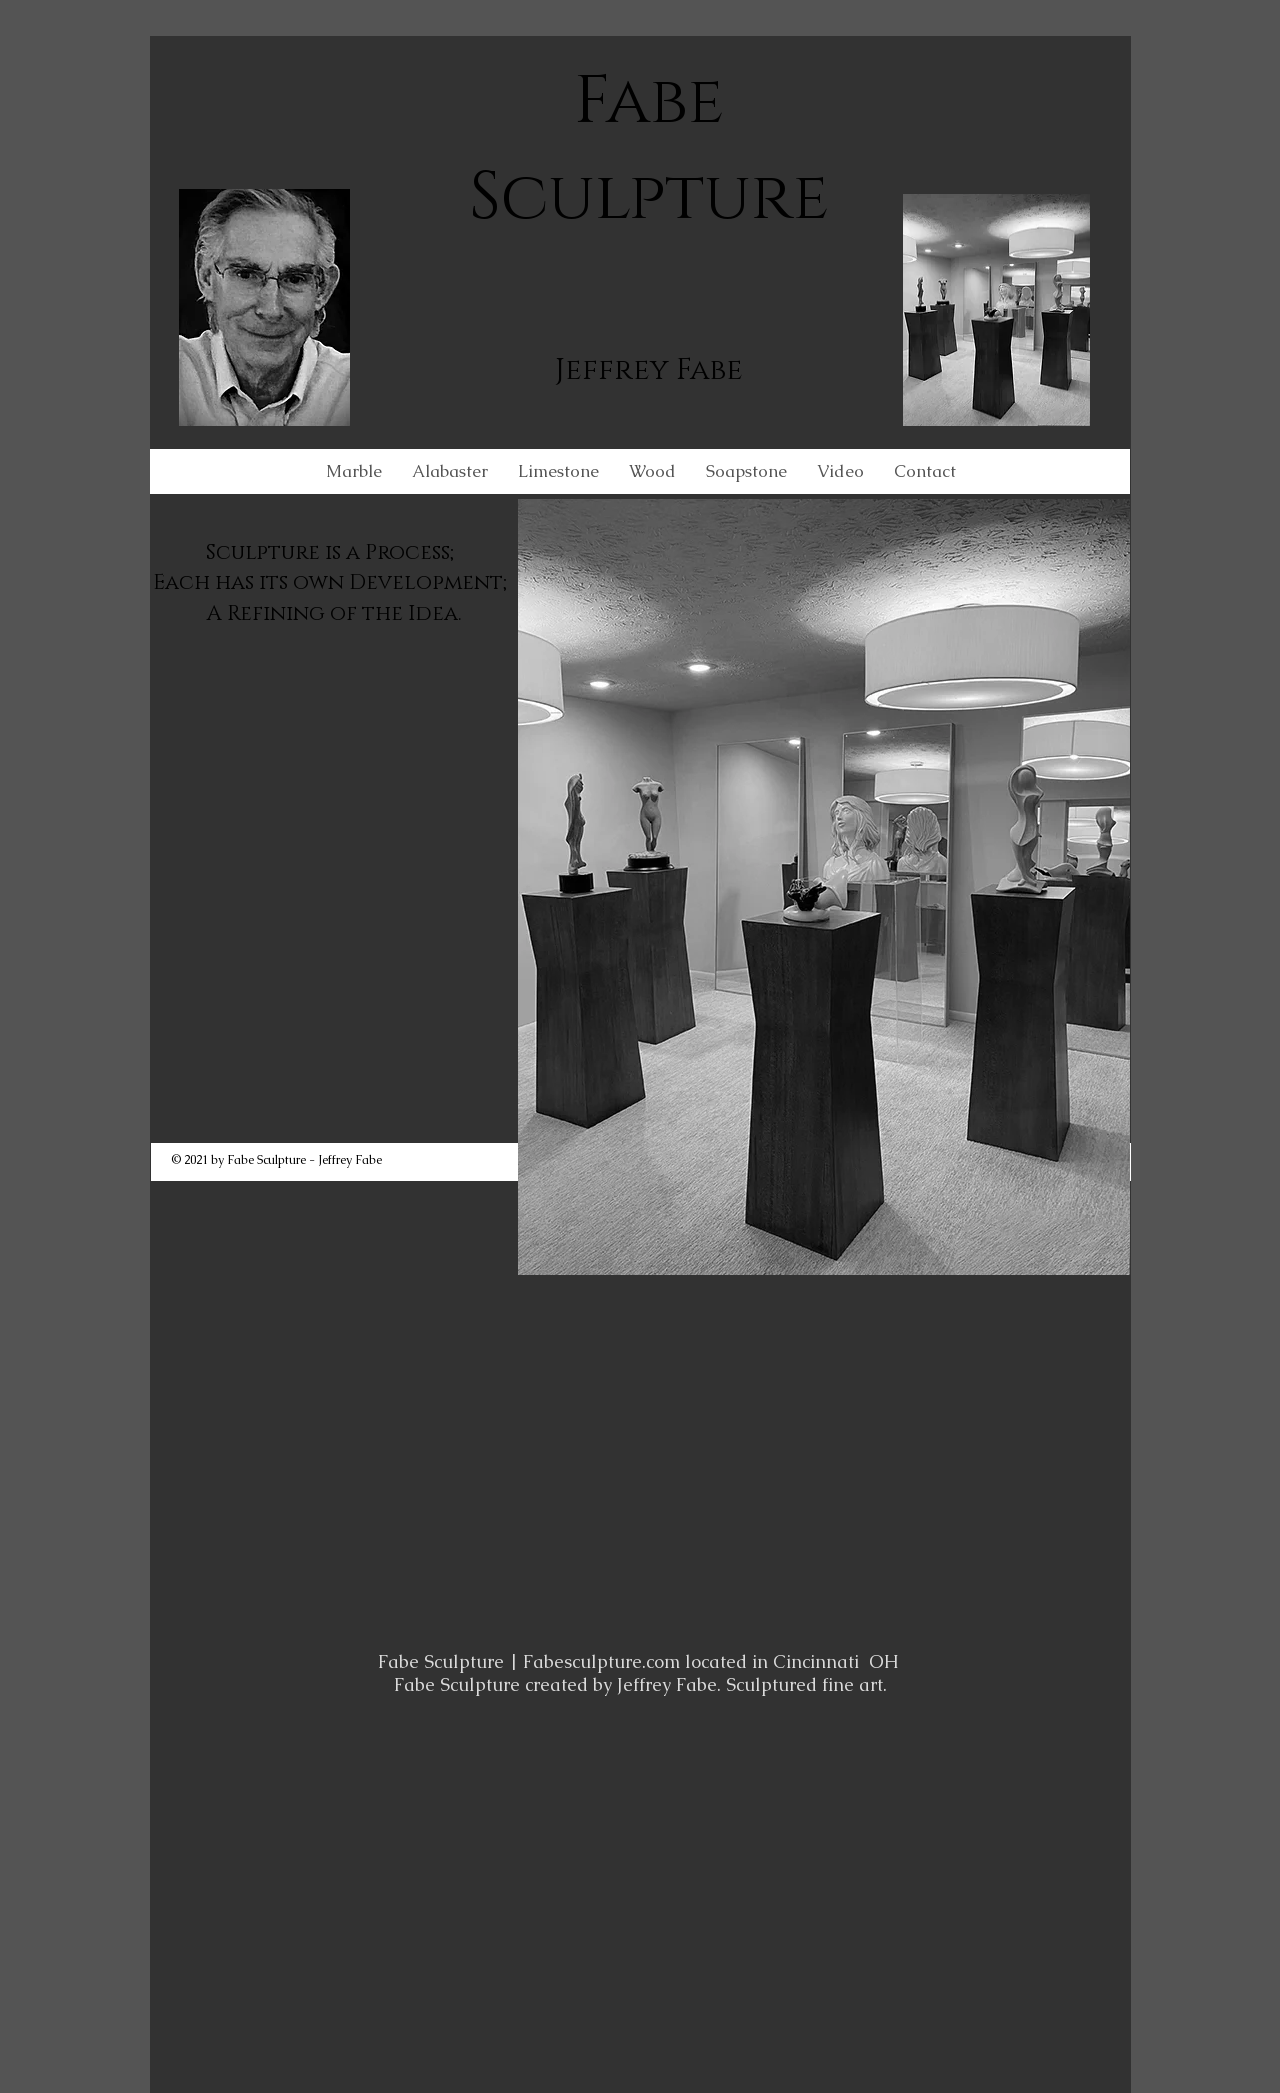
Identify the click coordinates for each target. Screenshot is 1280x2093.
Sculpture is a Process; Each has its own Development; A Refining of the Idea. (334, 583)
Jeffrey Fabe (649, 370)
